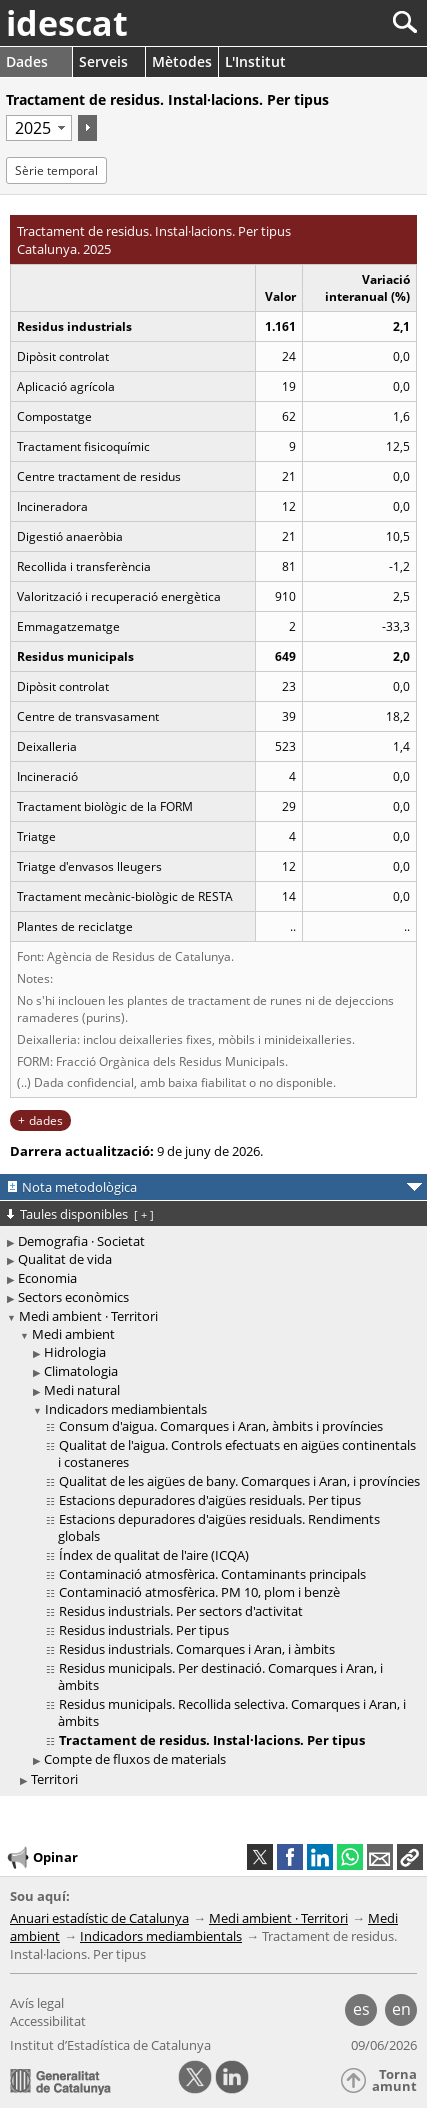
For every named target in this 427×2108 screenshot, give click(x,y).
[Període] (39, 128)
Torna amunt (394, 2080)
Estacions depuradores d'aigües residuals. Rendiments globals (219, 1527)
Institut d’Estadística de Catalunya (110, 2045)
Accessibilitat (48, 2021)
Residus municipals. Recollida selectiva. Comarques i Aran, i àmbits (232, 1712)
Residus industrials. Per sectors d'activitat (181, 1611)
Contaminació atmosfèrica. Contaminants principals (212, 1574)
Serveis (103, 61)
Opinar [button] (41, 1858)
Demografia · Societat (81, 1241)
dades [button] (46, 1120)
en (401, 2009)
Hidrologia (75, 1352)
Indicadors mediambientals (126, 1409)
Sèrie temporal (56, 170)
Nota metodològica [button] (79, 1187)
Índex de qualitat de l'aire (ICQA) (154, 1555)
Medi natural (82, 1390)
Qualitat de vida (65, 1259)
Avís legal (37, 2003)
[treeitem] (216, 1547)
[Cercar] (338, 22)
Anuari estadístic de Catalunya (99, 1918)
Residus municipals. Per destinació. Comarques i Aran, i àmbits (220, 1676)
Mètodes (182, 61)
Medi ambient (73, 1334)
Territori (54, 1779)
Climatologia (81, 1371)
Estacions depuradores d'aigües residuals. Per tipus (210, 1500)
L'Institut (255, 61)
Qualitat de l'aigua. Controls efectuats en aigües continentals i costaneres (237, 1453)
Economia (47, 1278)
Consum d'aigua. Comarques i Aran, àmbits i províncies (221, 1426)
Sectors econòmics (73, 1297)
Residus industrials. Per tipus (144, 1630)
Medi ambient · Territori (88, 1316)
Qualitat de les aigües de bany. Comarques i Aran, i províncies (239, 1481)
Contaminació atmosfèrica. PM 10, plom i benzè (199, 1592)
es (361, 2009)
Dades (27, 61)
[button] (410, 1857)
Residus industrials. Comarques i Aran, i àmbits (197, 1649)
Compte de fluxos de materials (135, 1759)
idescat (67, 23)
